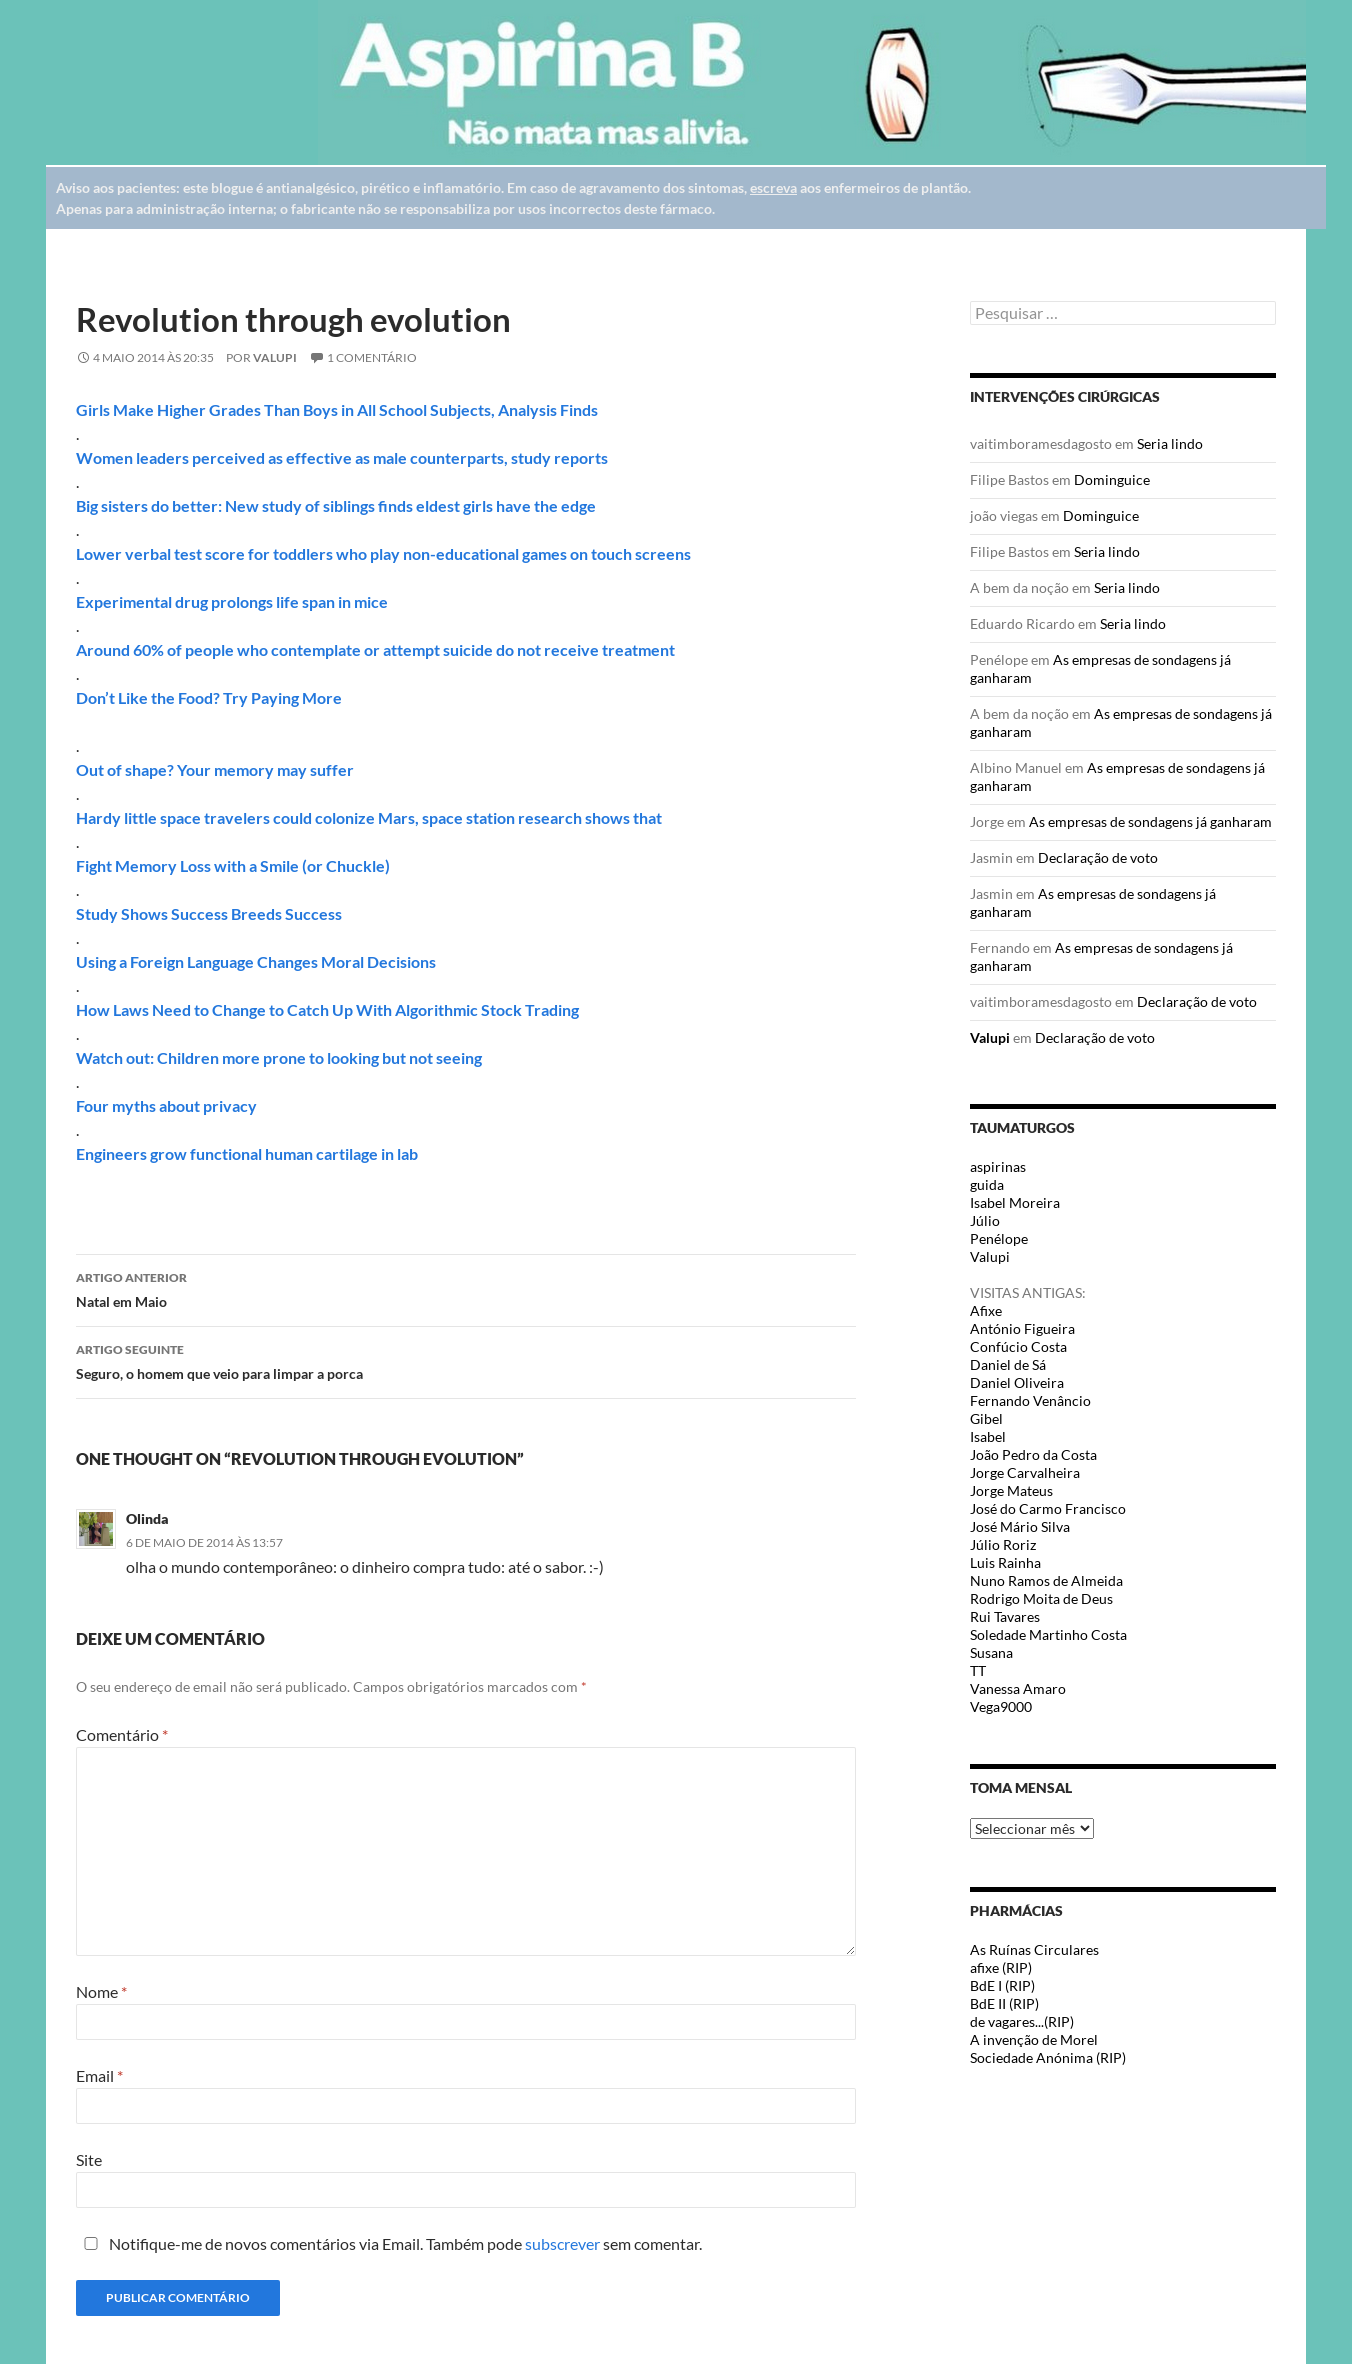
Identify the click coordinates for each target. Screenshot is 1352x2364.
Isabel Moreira (1015, 1202)
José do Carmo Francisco (1048, 1508)
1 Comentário (372, 357)
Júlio (985, 1220)
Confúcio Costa (1018, 1346)
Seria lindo (1170, 443)
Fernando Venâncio (1030, 1400)
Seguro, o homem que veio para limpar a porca (466, 1360)
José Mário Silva (1020, 1526)
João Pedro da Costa (1033, 1454)
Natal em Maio (466, 1288)
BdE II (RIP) (1004, 2003)
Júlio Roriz (1003, 1544)
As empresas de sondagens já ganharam (1150, 821)
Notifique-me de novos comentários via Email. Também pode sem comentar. (389, 2243)
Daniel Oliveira (1017, 1382)
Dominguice (1112, 479)
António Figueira (1022, 1328)
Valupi (275, 357)
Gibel (986, 1418)
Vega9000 (1001, 1706)
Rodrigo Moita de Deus (1041, 1598)
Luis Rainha (1005, 1562)
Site (89, 2159)
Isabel (988, 1436)
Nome (101, 1991)
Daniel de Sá (1008, 1364)
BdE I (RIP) (1002, 1985)
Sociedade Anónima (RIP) (1048, 2057)
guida (987, 1184)
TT (978, 1670)
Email (99, 2075)
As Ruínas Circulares (1034, 1949)
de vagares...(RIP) (1022, 2021)
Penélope (999, 1238)
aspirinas (998, 1166)
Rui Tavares (1005, 1616)
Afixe (986, 1310)
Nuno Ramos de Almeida (1046, 1580)
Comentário (122, 1734)
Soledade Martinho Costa (1048, 1634)
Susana (991, 1652)
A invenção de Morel (1034, 2039)
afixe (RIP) (1001, 1967)
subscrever (562, 2243)
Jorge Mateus (1011, 1490)
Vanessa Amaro (1018, 1688)
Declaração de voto (1098, 857)
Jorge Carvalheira (1025, 1472)
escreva (773, 187)
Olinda (147, 1518)
